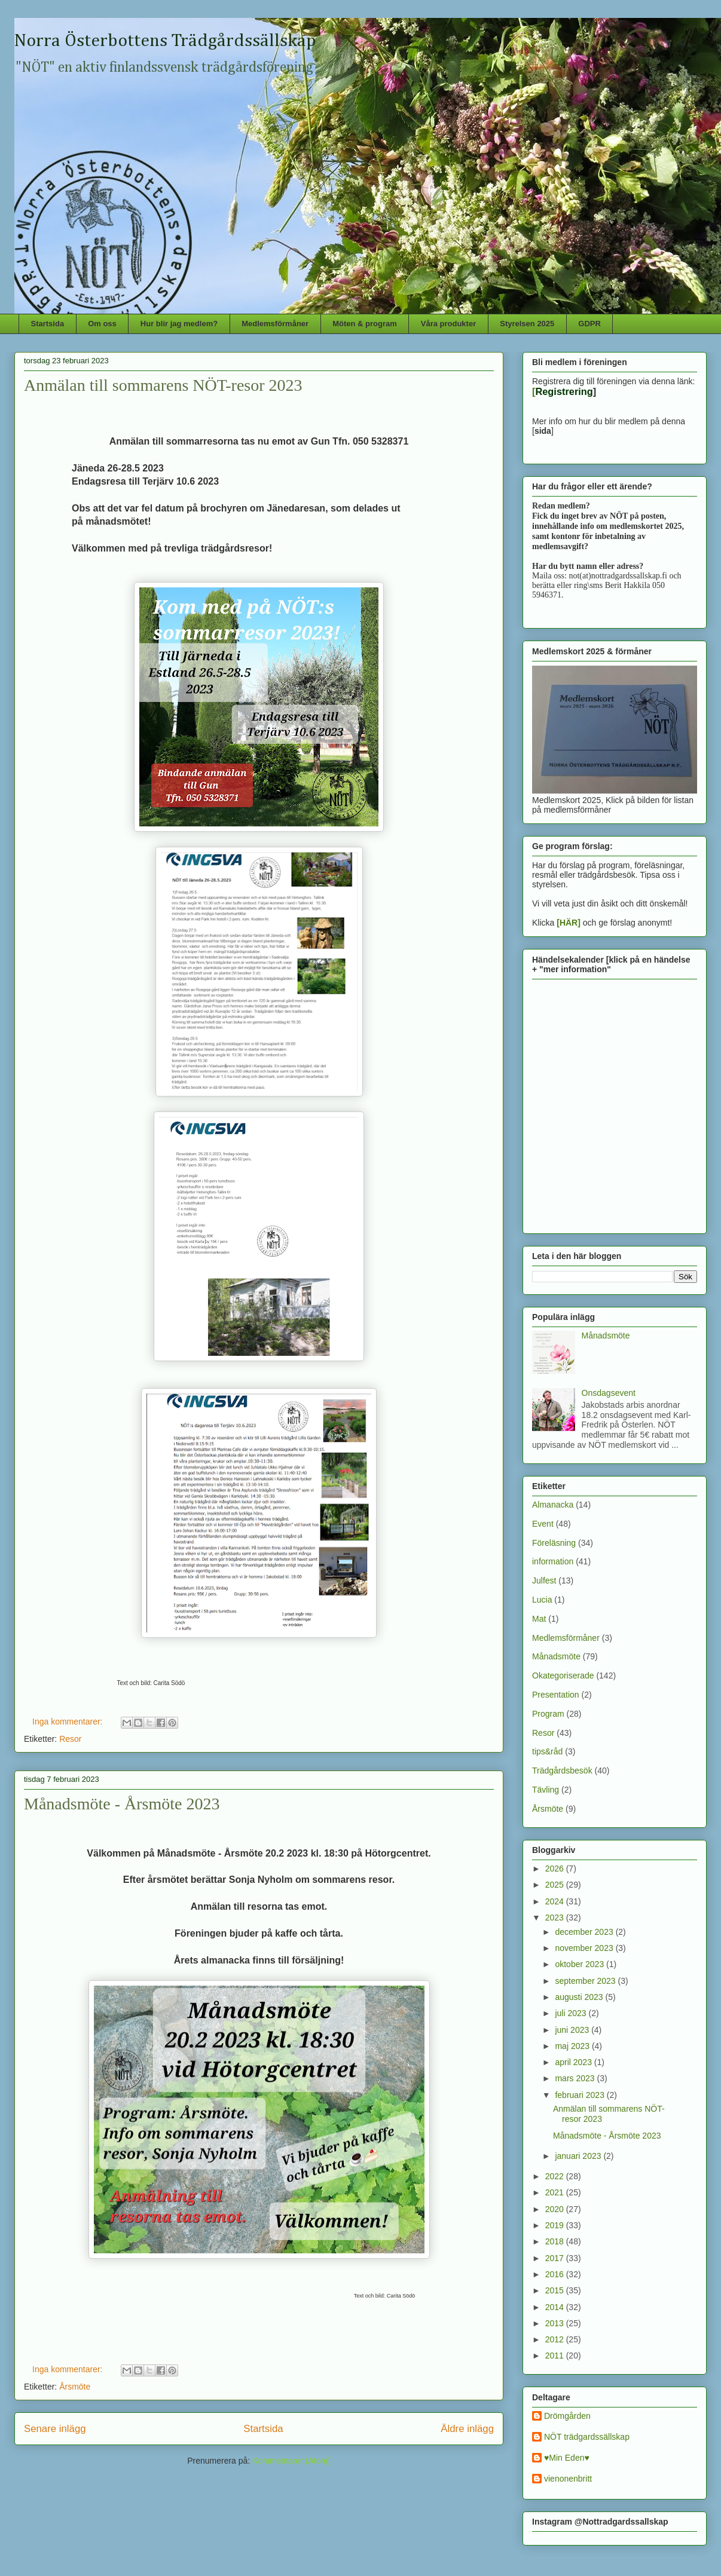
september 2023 (586, 1981)
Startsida (48, 323)
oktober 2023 (580, 1964)
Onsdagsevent (609, 1393)
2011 (555, 2355)
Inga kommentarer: (68, 1721)
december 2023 (585, 1932)
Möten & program (364, 323)
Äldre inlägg (467, 2428)
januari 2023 (579, 2156)
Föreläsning (554, 1543)
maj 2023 (573, 2046)
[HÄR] (569, 922)
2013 (555, 2323)
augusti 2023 (580, 1997)
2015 (555, 2290)
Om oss (102, 323)
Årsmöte (74, 2386)
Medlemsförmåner (275, 323)
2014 (555, 2307)
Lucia (542, 1599)
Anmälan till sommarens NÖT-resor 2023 (163, 385)
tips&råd (547, 1751)
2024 (555, 1901)
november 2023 (585, 1948)
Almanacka (552, 1504)
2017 (555, 2258)
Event (543, 1524)
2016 (555, 2274)
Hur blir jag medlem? (179, 323)
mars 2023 (576, 2078)
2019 (555, 2225)
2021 (555, 2192)
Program (548, 1714)
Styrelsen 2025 (527, 323)
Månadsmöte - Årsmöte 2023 (121, 1803)
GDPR (589, 323)
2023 (555, 1917)
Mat (539, 1619)
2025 (555, 1884)
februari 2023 (580, 2095)
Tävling (545, 1789)
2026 (555, 1868)
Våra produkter (448, 323)
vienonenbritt (568, 2478)
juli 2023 (571, 2013)
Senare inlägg (55, 2428)
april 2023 (574, 2062)
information (552, 1561)
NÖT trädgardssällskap (587, 2437)
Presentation (555, 1694)
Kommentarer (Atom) (291, 2460)
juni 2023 (573, 2030)
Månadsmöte (606, 1335)
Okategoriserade (563, 1675)
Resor (70, 1739)
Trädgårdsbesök (562, 1770)
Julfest (544, 1580)
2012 (555, 2339)
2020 (555, 2209)
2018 (555, 2241)
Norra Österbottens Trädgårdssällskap (165, 41)
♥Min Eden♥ (566, 2457)
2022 (555, 2176)
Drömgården (567, 2416)
